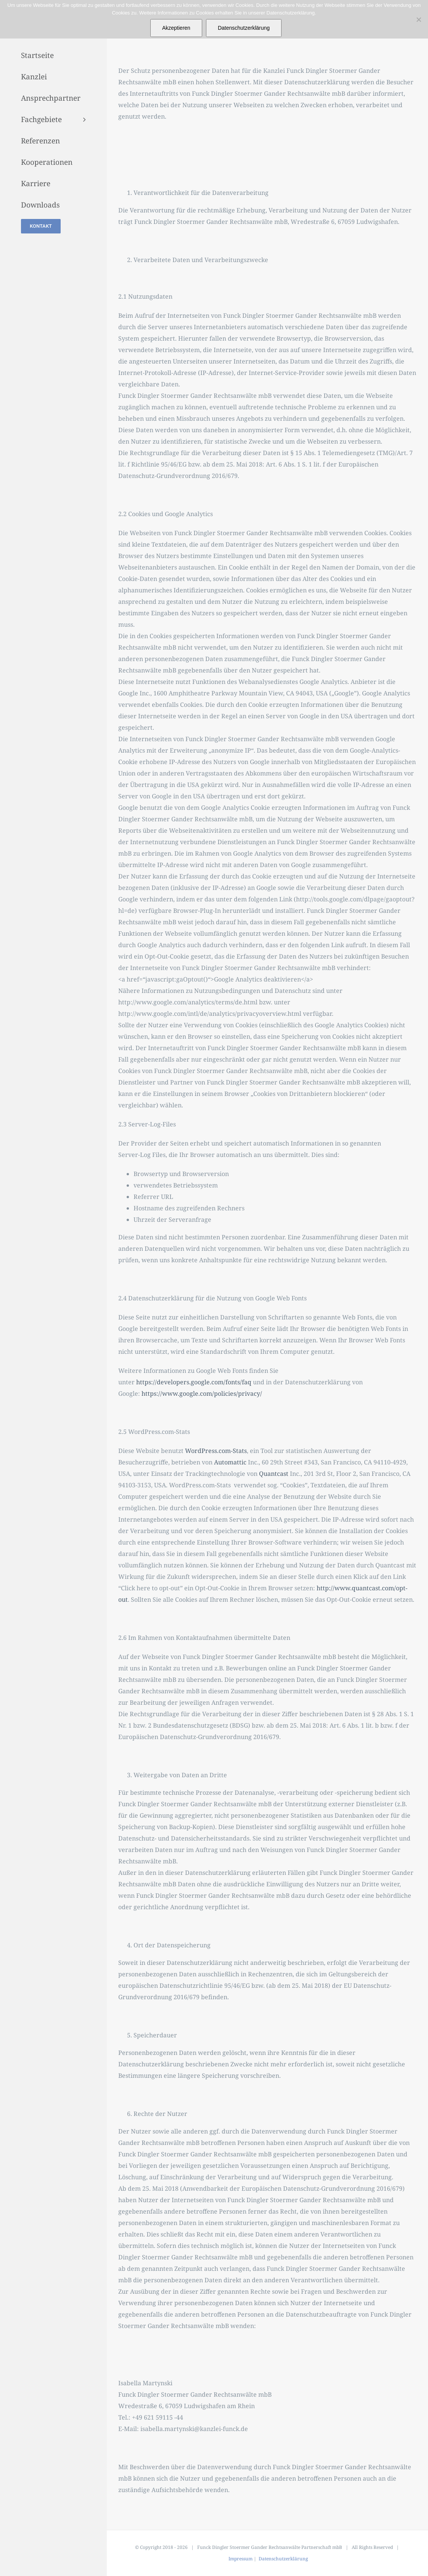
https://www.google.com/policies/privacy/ (202, 1393)
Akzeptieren (176, 28)
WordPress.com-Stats (216, 1450)
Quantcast (273, 1473)
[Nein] (418, 19)
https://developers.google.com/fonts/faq (193, 1382)
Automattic (230, 1462)
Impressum (240, 2558)
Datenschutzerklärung (283, 2558)
